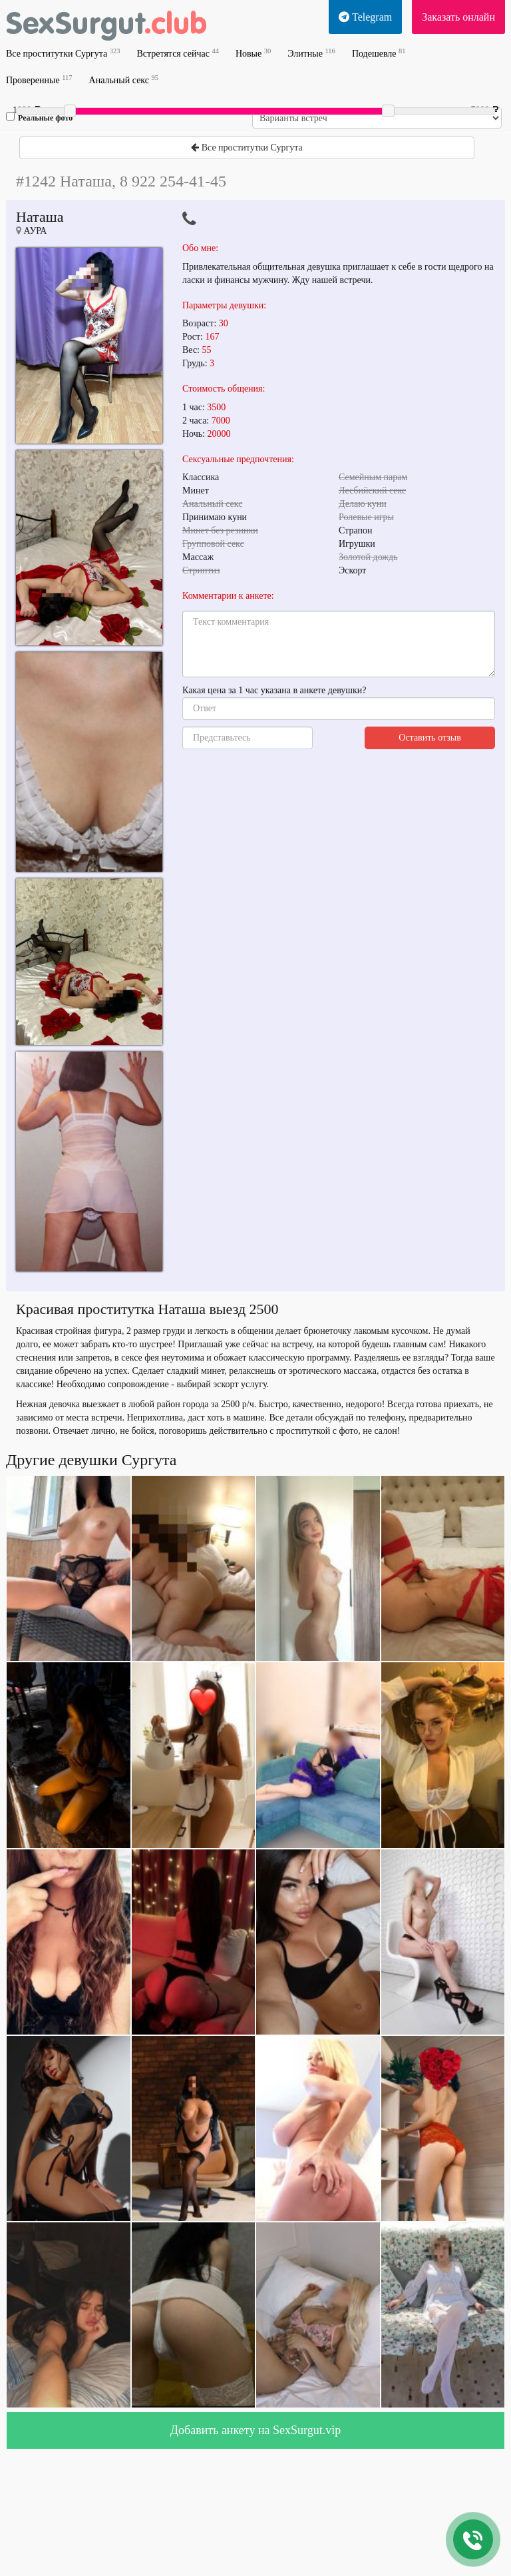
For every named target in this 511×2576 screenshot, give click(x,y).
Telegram (365, 17)
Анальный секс (123, 79)
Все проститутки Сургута (63, 53)
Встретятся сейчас (177, 53)
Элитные (311, 53)
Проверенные (39, 79)
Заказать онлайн (458, 17)
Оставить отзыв (430, 738)
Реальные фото (39, 117)
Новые (253, 53)
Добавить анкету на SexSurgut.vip (255, 2430)
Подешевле (379, 53)
